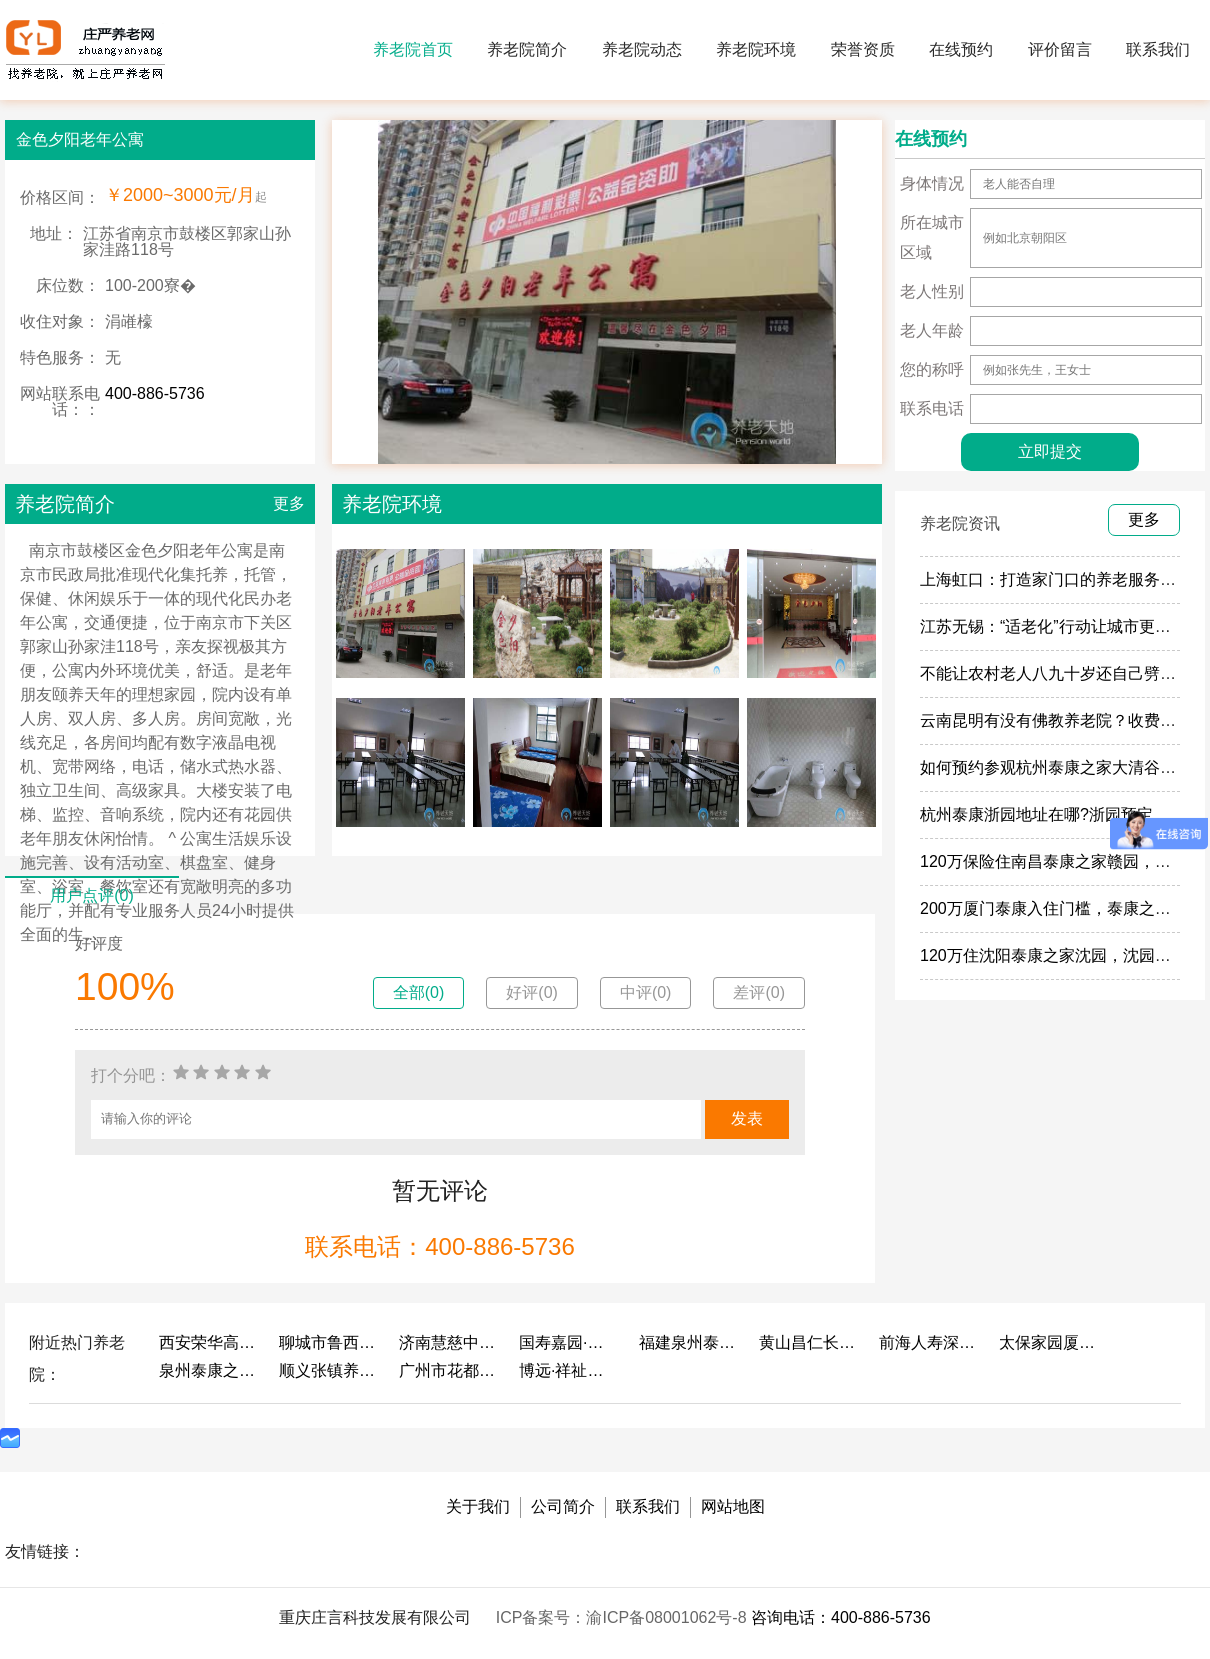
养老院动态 (642, 49)
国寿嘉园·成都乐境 (569, 1342)
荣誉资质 (863, 49)
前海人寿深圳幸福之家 (929, 1342)
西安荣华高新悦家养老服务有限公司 (209, 1342)
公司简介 (563, 1506)
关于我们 (478, 1506)
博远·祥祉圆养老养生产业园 (569, 1370)
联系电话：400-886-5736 (439, 1246)
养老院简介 (527, 49)
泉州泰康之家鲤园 (209, 1370)
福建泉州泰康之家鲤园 (689, 1342)
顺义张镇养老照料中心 (329, 1370)
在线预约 (961, 49)
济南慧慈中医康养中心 (449, 1342)
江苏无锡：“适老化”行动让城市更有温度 (1061, 626)
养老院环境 (756, 49)
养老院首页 (413, 49)
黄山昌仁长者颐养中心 (809, 1342)
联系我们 (1158, 49)
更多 (289, 503)
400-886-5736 (155, 393)
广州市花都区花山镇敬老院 (449, 1370)
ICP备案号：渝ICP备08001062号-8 (623, 1617)
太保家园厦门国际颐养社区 (1049, 1342)
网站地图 (733, 1506)
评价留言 (1060, 49)
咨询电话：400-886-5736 (841, 1617)
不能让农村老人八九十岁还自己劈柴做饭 (1064, 673)
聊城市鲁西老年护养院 (329, 1342)
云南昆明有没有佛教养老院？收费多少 (1056, 720)
